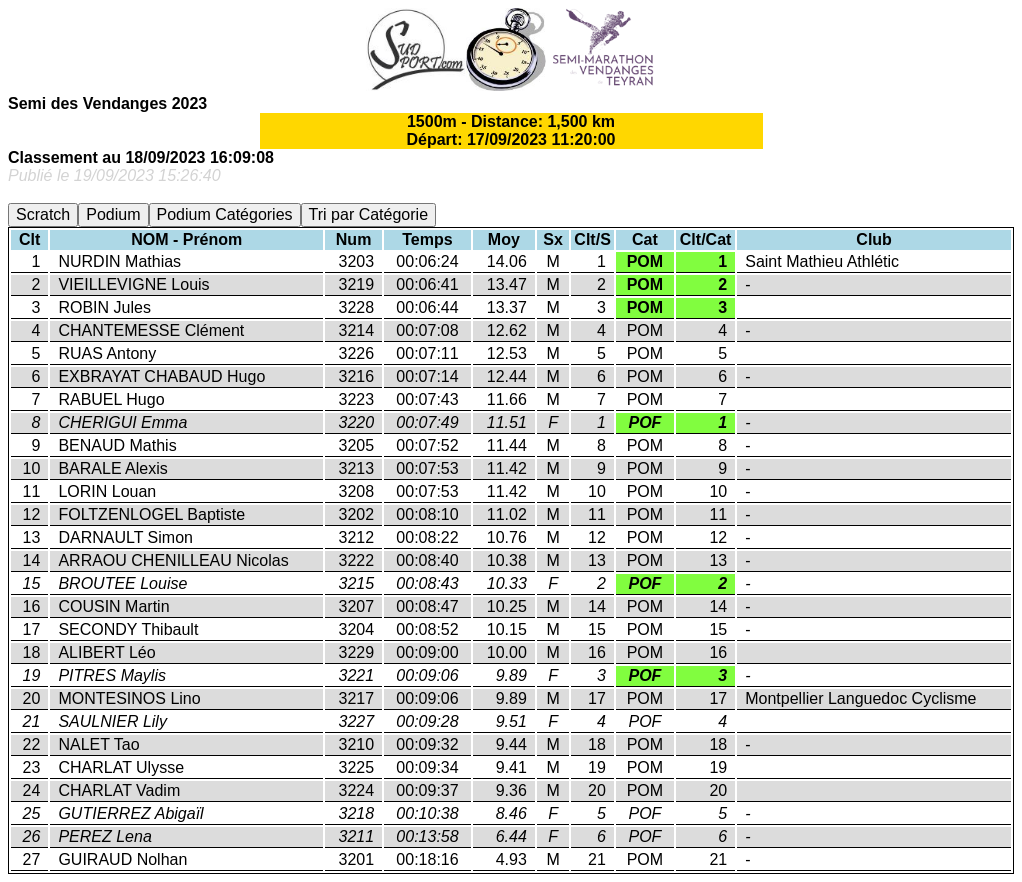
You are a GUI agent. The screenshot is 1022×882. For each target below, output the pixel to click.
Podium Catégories (225, 214)
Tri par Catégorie (368, 214)
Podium (113, 214)
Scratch (43, 214)
